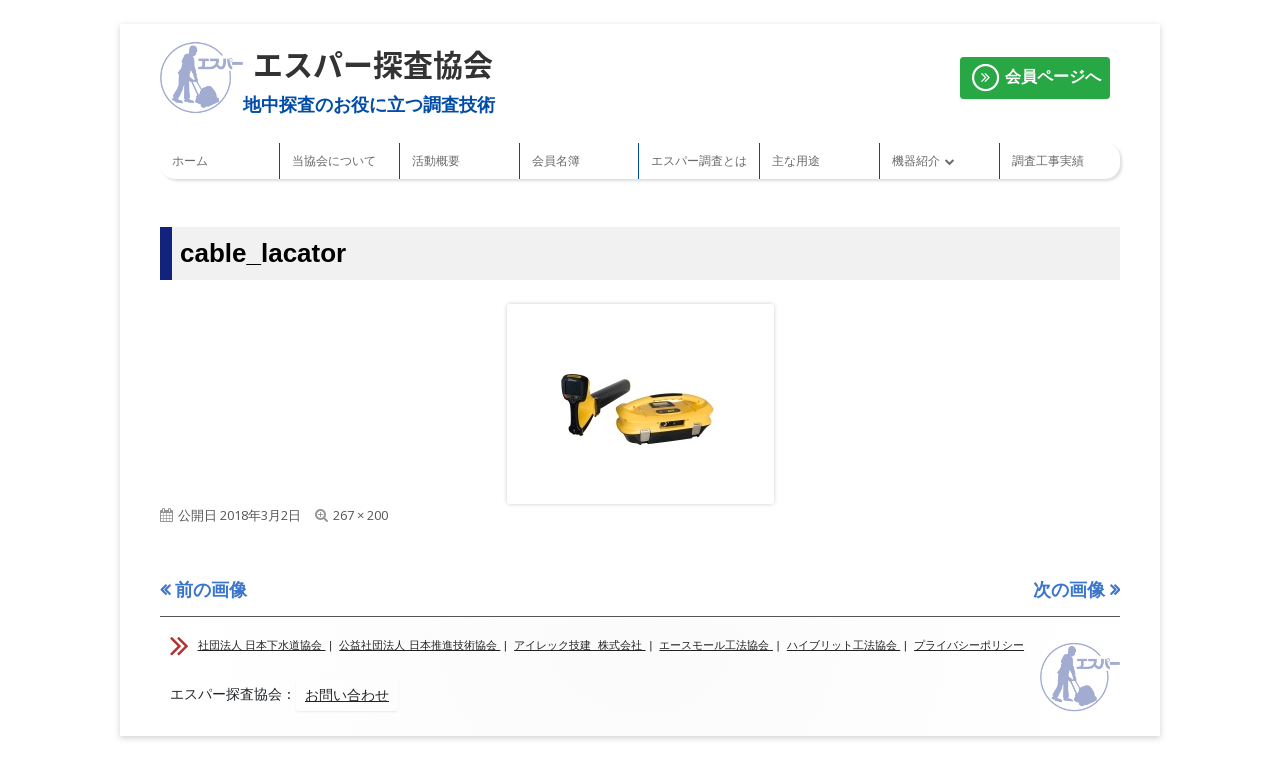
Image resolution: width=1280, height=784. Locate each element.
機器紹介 (916, 160)
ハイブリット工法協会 (844, 645)
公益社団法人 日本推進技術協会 (419, 645)
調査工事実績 (1048, 160)
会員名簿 (556, 160)
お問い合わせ (347, 695)
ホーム (190, 160)
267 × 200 (360, 515)
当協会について (334, 160)
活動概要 (436, 160)
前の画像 (211, 589)
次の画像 (1069, 589)
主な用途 (796, 160)
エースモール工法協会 (716, 645)
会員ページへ (1035, 78)
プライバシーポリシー (969, 645)
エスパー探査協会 (373, 63)
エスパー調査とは (699, 160)
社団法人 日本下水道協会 (262, 645)
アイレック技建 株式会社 (580, 645)
